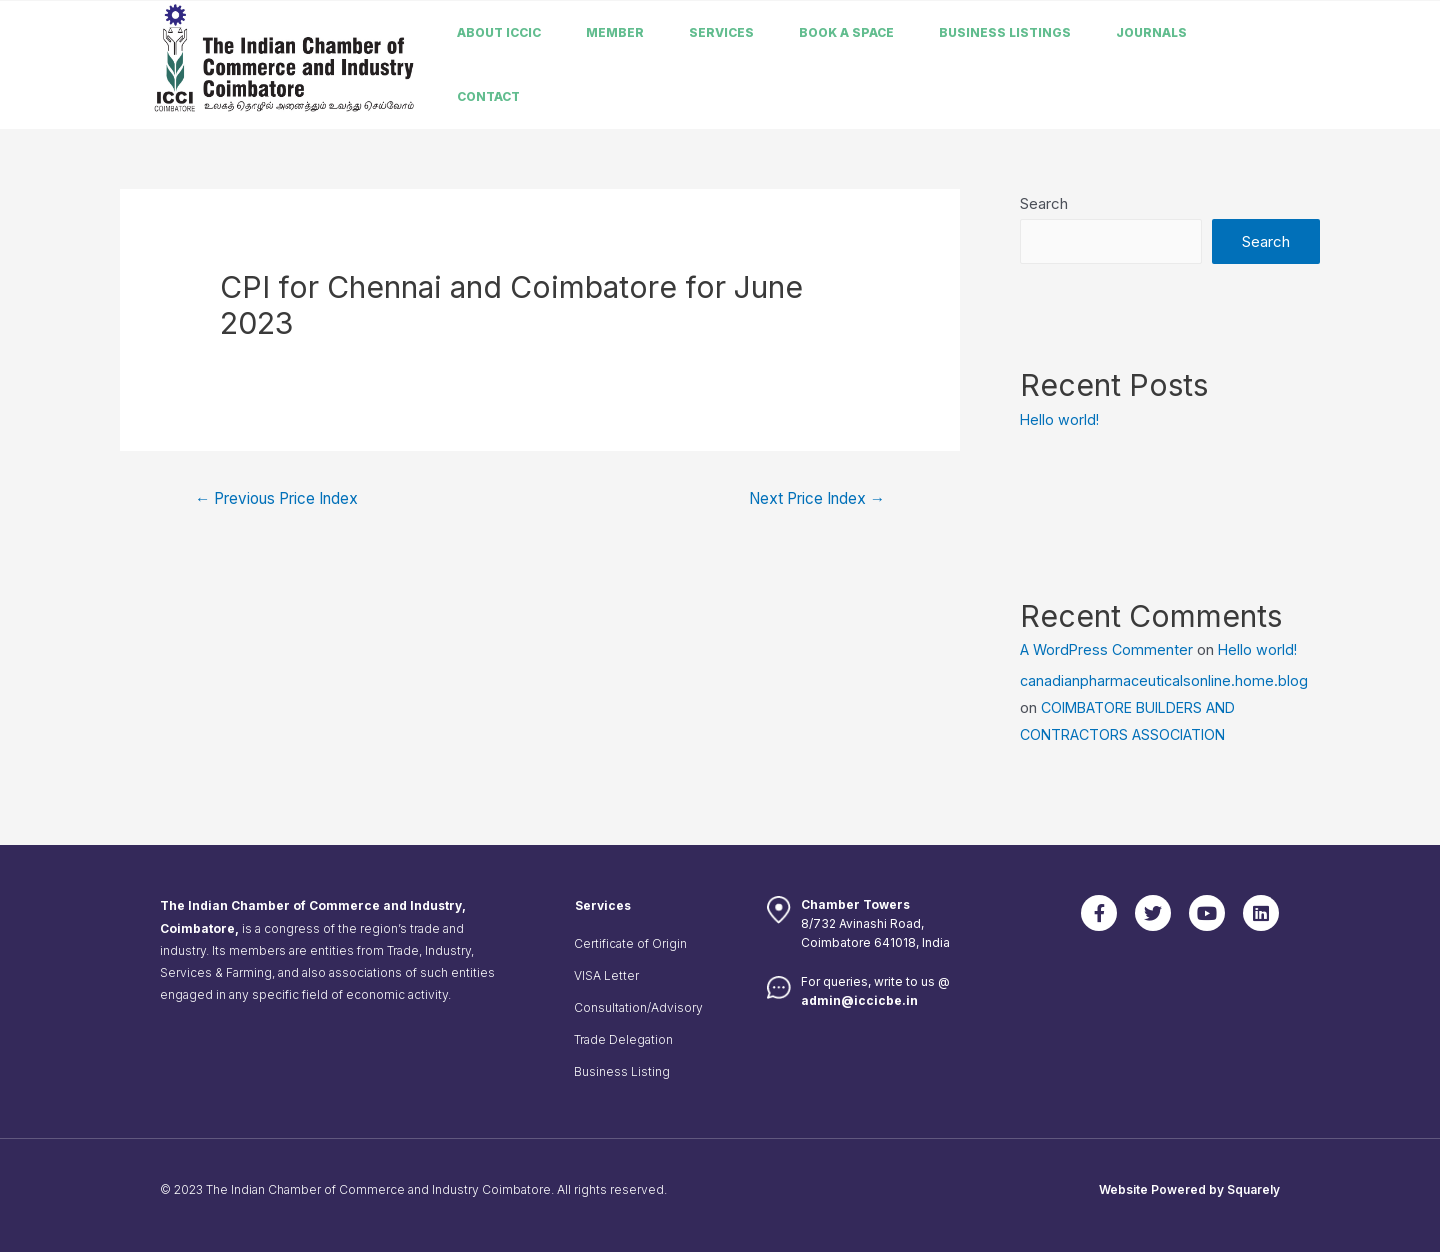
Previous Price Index (285, 499)
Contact (488, 96)
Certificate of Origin (630, 943)
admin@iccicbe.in (859, 1000)
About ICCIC (499, 32)
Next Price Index (810, 499)
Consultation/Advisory (638, 1007)
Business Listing (622, 1071)
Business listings (1005, 32)
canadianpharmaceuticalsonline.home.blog (1165, 680)
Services (721, 32)
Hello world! (1060, 419)
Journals (1151, 32)
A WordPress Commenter (1108, 649)
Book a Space (846, 32)
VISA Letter (606, 975)
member (615, 32)
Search (1044, 203)
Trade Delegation (623, 1039)
